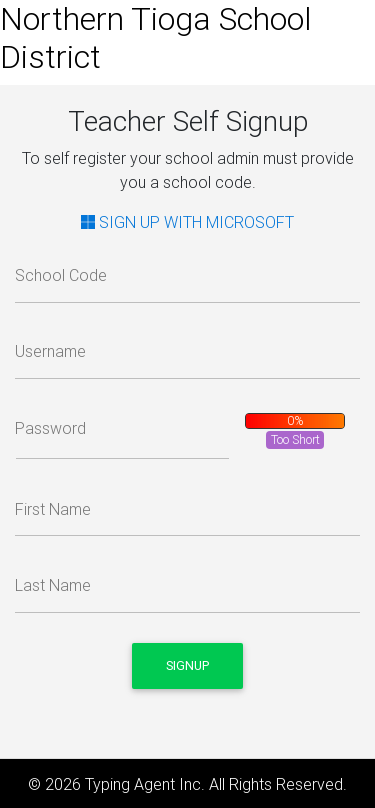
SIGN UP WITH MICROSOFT (187, 222)
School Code (61, 275)
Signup (187, 665)
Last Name (53, 585)
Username (50, 351)
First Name (53, 509)
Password (50, 428)
